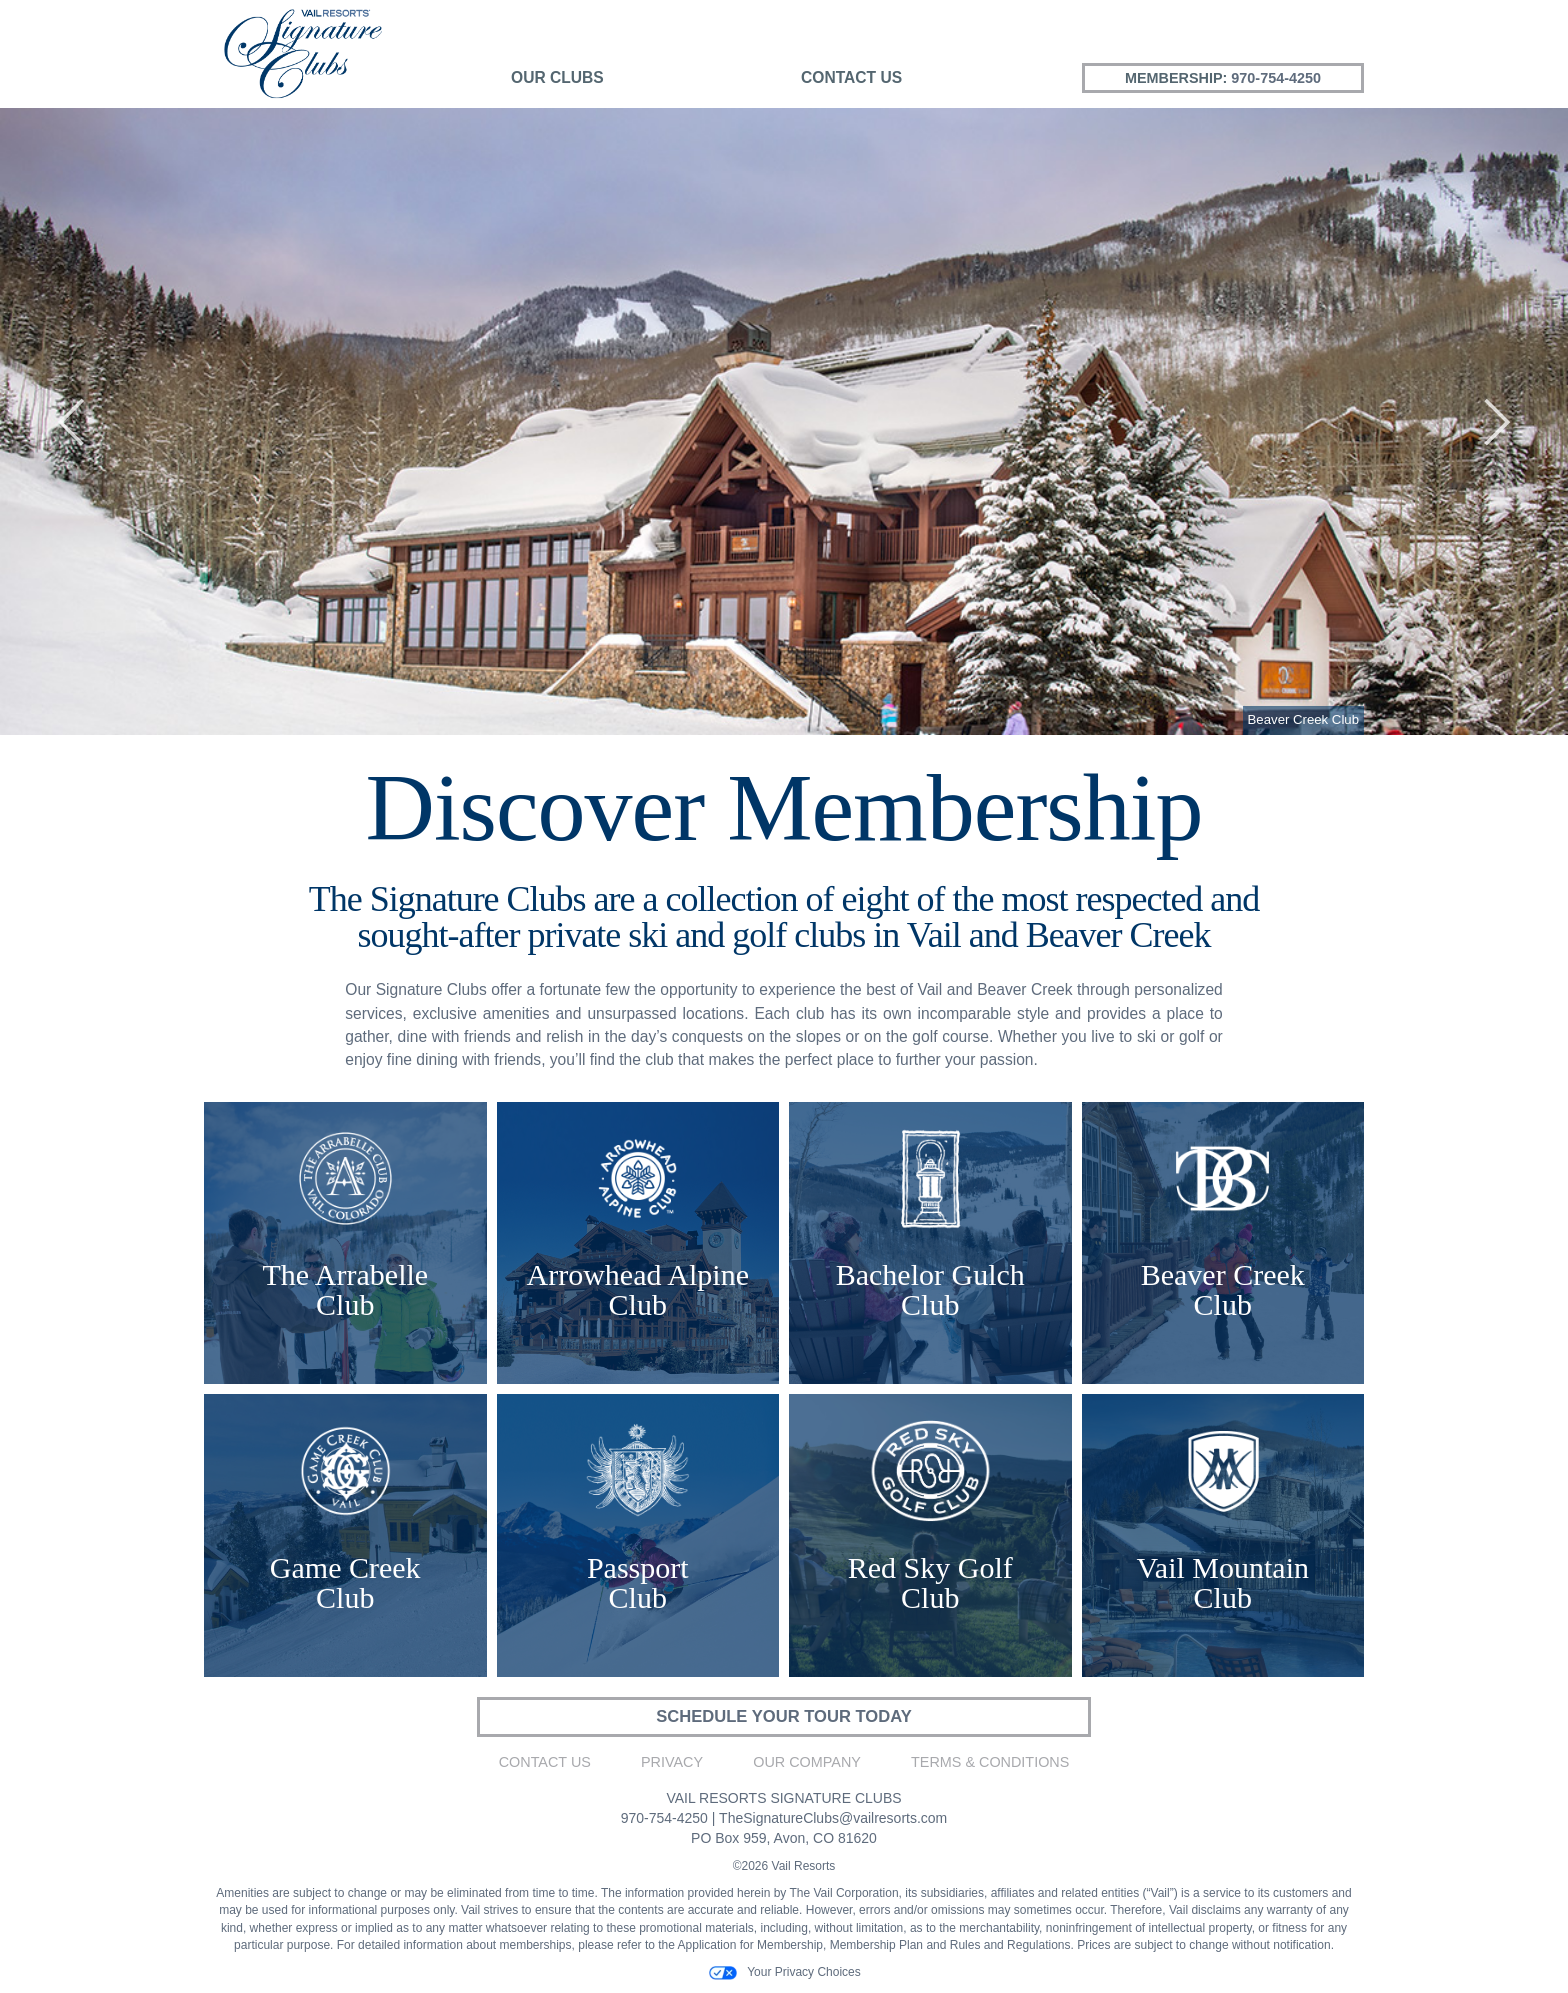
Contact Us (851, 77)
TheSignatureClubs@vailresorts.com (833, 1819)
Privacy (672, 1764)
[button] (70, 421)
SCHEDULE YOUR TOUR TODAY (783, 1718)
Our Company (807, 1764)
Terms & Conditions (990, 1764)
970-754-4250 (1276, 78)
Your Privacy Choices (784, 1974)
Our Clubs (557, 77)
